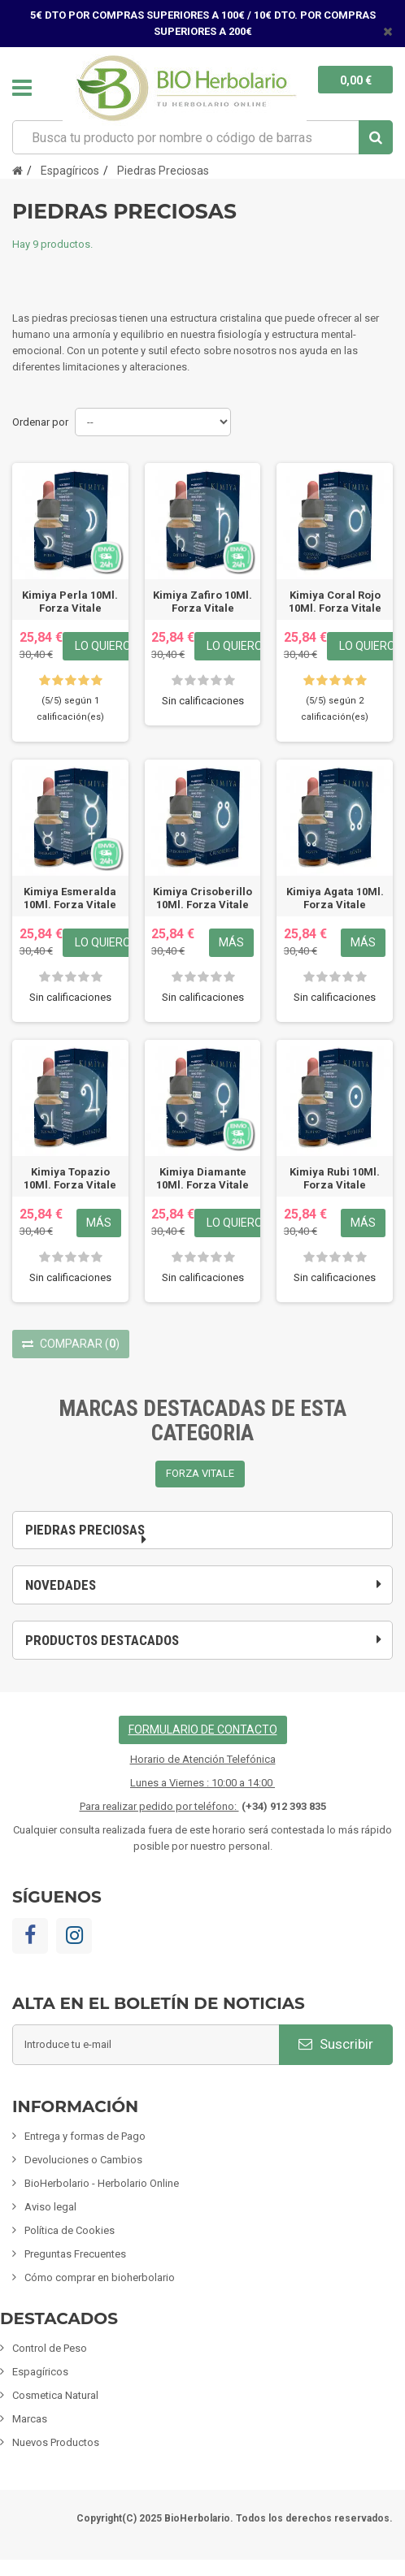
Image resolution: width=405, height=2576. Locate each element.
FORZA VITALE (200, 1473)
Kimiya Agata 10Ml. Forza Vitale (335, 898)
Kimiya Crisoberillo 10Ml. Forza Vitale (202, 898)
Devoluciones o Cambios (83, 2160)
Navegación (22, 87)
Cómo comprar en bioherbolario (99, 2277)
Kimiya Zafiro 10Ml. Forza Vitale (202, 601)
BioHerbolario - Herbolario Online (101, 2183)
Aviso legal (50, 2207)
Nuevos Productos (55, 2442)
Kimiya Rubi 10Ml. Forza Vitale (335, 1178)
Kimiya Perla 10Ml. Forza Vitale (70, 601)
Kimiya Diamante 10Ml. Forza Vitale (202, 1178)
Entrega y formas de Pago (85, 2136)
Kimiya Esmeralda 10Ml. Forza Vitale (70, 898)
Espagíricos (40, 2372)
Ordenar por (40, 422)
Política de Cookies (69, 2230)
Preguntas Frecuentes (75, 2254)
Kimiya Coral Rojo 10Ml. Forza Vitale (335, 601)
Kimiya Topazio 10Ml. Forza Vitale (70, 1178)
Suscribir (335, 2044)
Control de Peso (49, 2348)
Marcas (29, 2419)
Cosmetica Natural (55, 2395)
